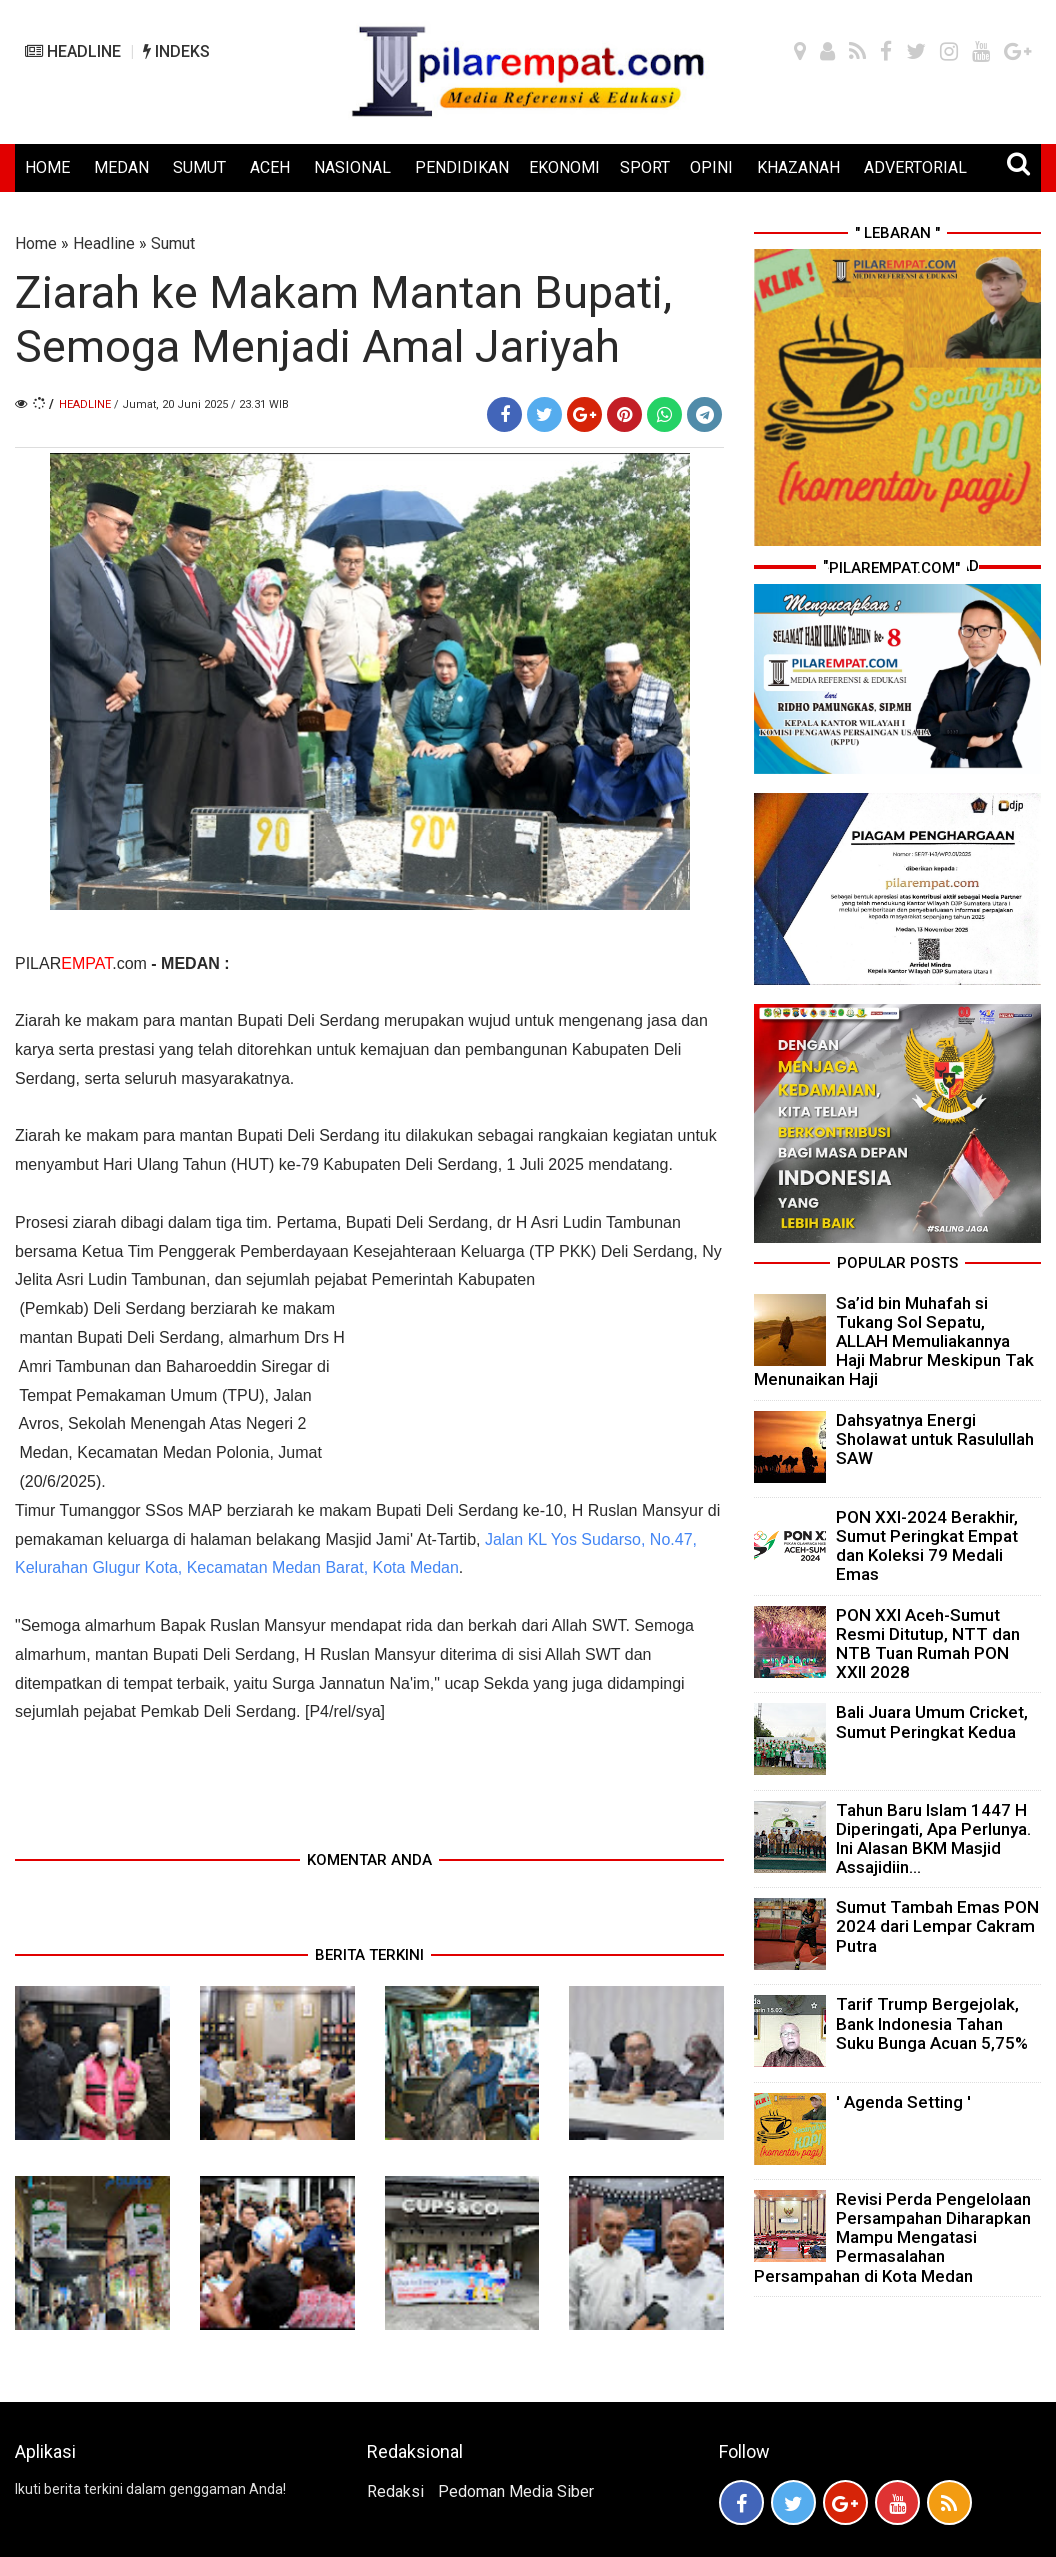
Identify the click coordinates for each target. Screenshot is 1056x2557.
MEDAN (121, 167)
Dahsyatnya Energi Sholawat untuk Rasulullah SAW (935, 1439)
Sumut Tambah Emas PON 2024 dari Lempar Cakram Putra (937, 1926)
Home (36, 243)
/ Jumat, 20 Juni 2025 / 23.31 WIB (201, 404)
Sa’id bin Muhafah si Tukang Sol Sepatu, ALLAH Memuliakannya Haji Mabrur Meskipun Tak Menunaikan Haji (894, 1341)
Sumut (173, 243)
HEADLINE (73, 51)
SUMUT (199, 167)
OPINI (711, 167)
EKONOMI (564, 167)
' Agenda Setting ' (903, 2102)
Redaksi (395, 2491)
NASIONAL (352, 167)
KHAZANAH (798, 167)
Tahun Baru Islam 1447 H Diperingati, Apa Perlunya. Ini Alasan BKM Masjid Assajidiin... (933, 1839)
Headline (104, 243)
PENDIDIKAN (462, 167)
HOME (47, 167)
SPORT (645, 167)
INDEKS (176, 51)
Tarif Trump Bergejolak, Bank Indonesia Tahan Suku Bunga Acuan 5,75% (932, 2023)
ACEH (270, 167)
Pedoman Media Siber (516, 2491)
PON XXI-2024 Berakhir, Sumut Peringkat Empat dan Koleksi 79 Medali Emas (927, 1546)
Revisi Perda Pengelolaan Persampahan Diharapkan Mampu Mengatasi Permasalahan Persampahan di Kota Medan (892, 2237)
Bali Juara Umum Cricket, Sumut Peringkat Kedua (932, 1721)
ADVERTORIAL (915, 167)
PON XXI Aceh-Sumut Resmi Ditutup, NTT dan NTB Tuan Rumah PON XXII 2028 (928, 1644)
